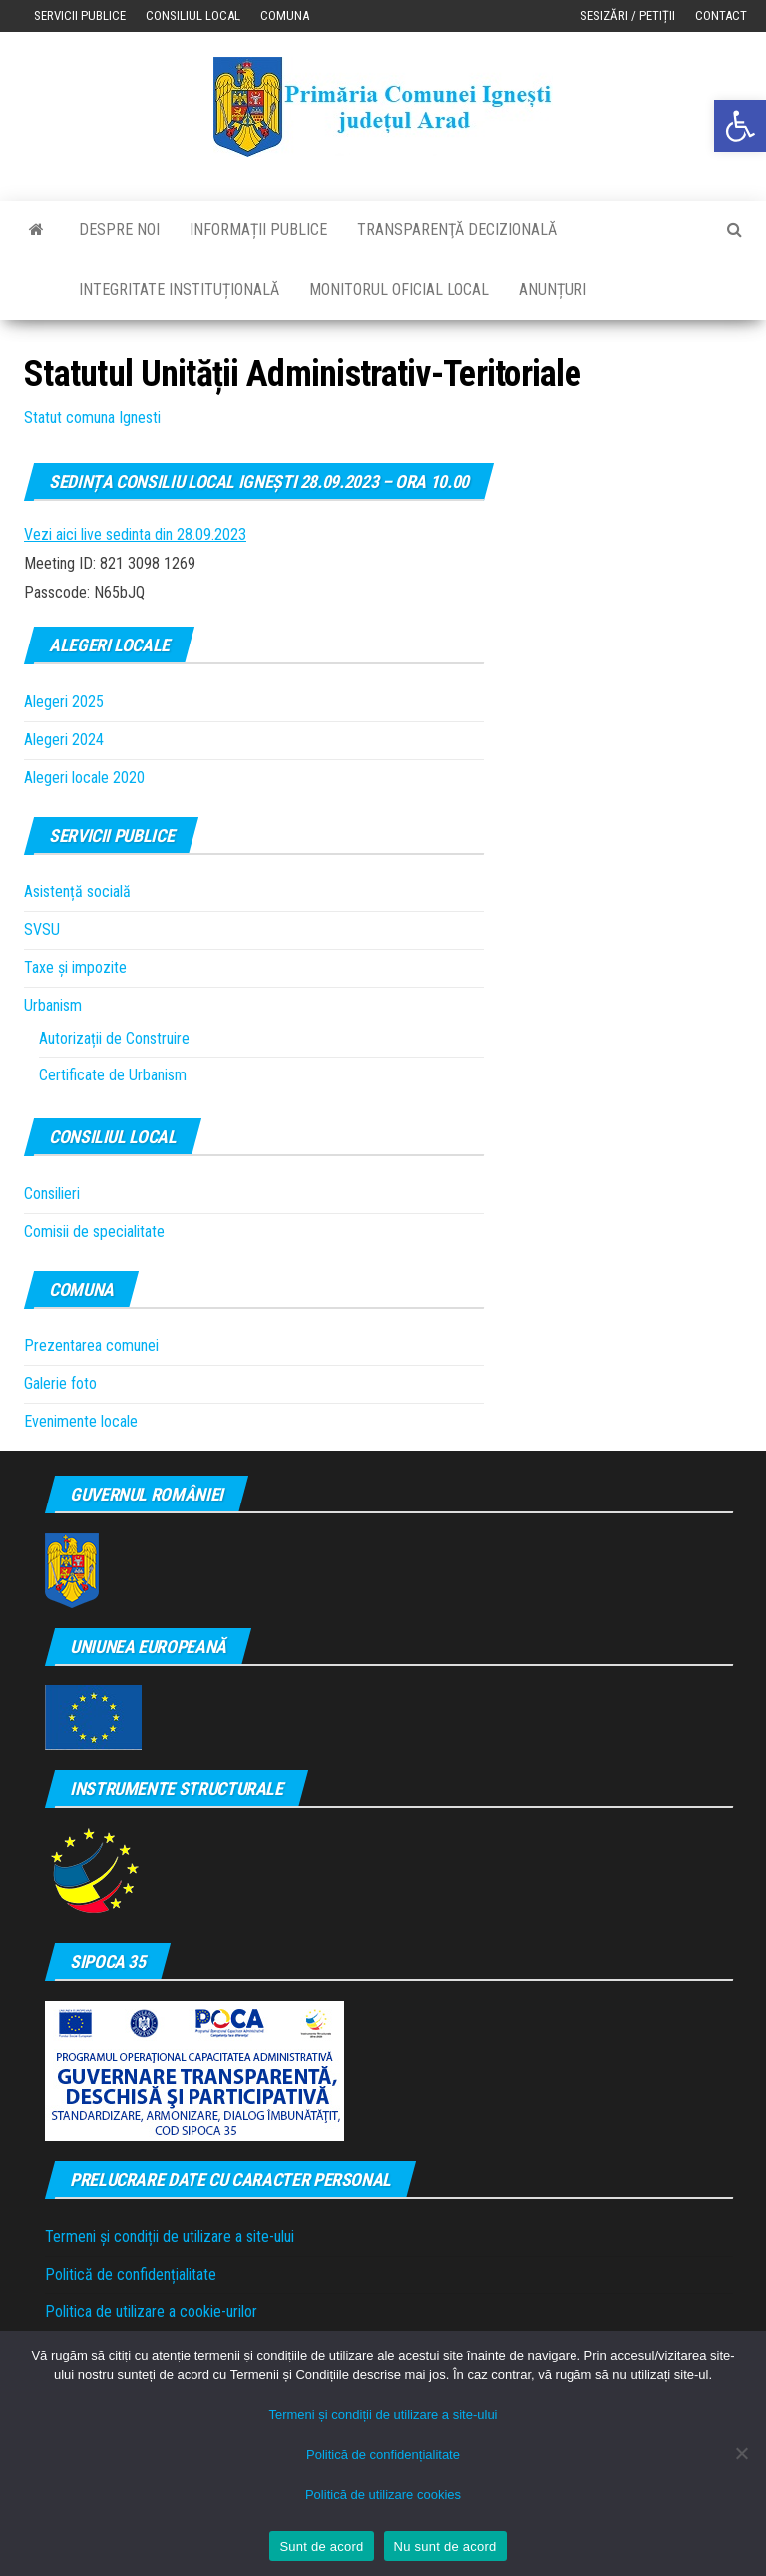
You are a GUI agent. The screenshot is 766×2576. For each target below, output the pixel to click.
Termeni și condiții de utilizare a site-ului (169, 2236)
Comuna (284, 15)
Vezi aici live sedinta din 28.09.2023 (135, 534)
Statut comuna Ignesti (92, 417)
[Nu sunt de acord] (741, 2453)
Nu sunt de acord (445, 2546)
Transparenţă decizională (457, 229)
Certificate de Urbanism (113, 1075)
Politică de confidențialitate (130, 2274)
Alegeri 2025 (64, 701)
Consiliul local (193, 15)
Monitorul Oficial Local (399, 289)
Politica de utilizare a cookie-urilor (151, 2311)
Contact (721, 15)
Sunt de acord (321, 2546)
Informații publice (258, 229)
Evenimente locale (81, 1421)
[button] (740, 126)
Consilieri (52, 1193)
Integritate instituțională (179, 289)
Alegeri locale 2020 (84, 777)
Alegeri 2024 (64, 739)
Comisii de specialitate (94, 1231)
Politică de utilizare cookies (383, 2494)
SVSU (42, 929)
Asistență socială (77, 891)
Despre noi (119, 229)
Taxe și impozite (75, 967)
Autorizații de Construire (114, 1038)
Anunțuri (552, 289)
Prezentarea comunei (91, 1345)
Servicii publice (80, 15)
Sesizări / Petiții (627, 15)
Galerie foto (60, 1383)
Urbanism (53, 1005)
